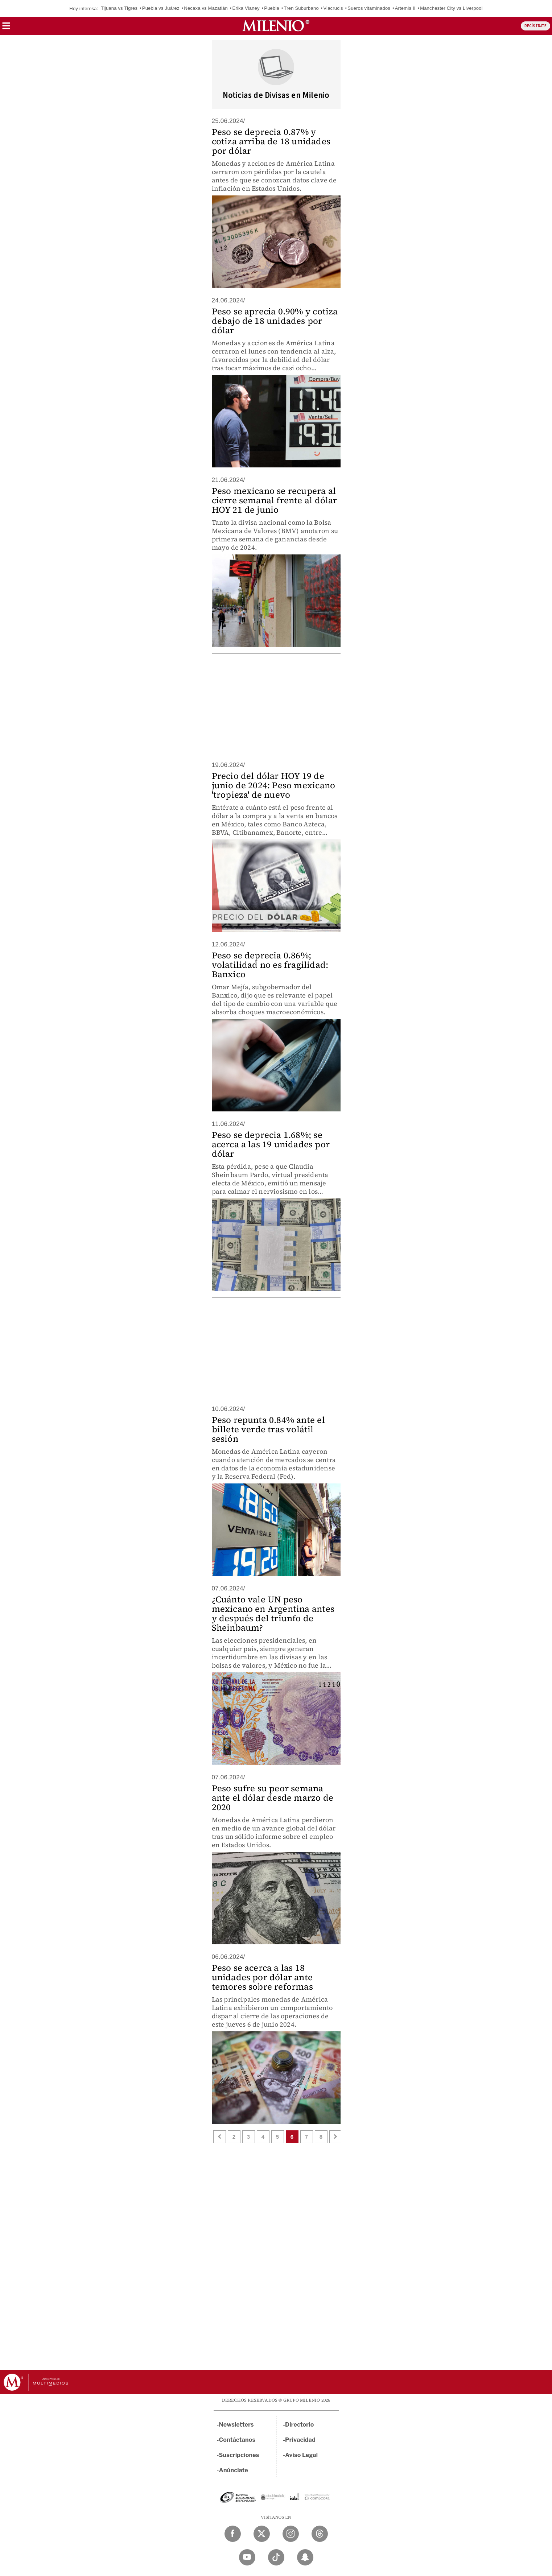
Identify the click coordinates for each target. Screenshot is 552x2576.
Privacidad (300, 2439)
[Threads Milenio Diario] (320, 2534)
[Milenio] (275, 26)
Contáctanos (237, 2439)
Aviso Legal (301, 2455)
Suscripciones (239, 2455)
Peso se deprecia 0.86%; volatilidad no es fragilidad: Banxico (270, 964)
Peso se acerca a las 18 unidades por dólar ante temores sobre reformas (262, 1977)
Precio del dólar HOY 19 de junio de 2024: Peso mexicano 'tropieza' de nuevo (273, 785)
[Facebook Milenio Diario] (232, 2534)
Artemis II (405, 8)
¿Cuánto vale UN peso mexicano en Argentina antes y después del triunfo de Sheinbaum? (273, 1613)
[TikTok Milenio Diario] (276, 2557)
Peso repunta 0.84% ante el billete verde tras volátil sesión (268, 1429)
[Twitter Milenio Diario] (262, 2534)
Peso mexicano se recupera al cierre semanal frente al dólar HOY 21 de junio (274, 500)
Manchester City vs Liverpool (451, 8)
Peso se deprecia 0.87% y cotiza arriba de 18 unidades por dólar (271, 141)
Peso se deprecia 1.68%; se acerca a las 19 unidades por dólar (271, 1144)
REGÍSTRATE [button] (535, 26)
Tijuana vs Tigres (119, 8)
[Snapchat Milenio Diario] (305, 2557)
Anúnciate (233, 2470)
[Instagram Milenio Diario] (291, 2534)
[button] (6, 28)
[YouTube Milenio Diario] (247, 2557)
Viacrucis (333, 8)
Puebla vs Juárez (161, 8)
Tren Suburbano (301, 8)
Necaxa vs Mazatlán (206, 8)
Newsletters (236, 2424)
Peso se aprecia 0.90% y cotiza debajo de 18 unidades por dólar (275, 320)
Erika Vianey (246, 8)
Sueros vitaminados (368, 8)
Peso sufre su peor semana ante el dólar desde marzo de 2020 (273, 1797)
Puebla (271, 8)
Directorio (299, 2424)
